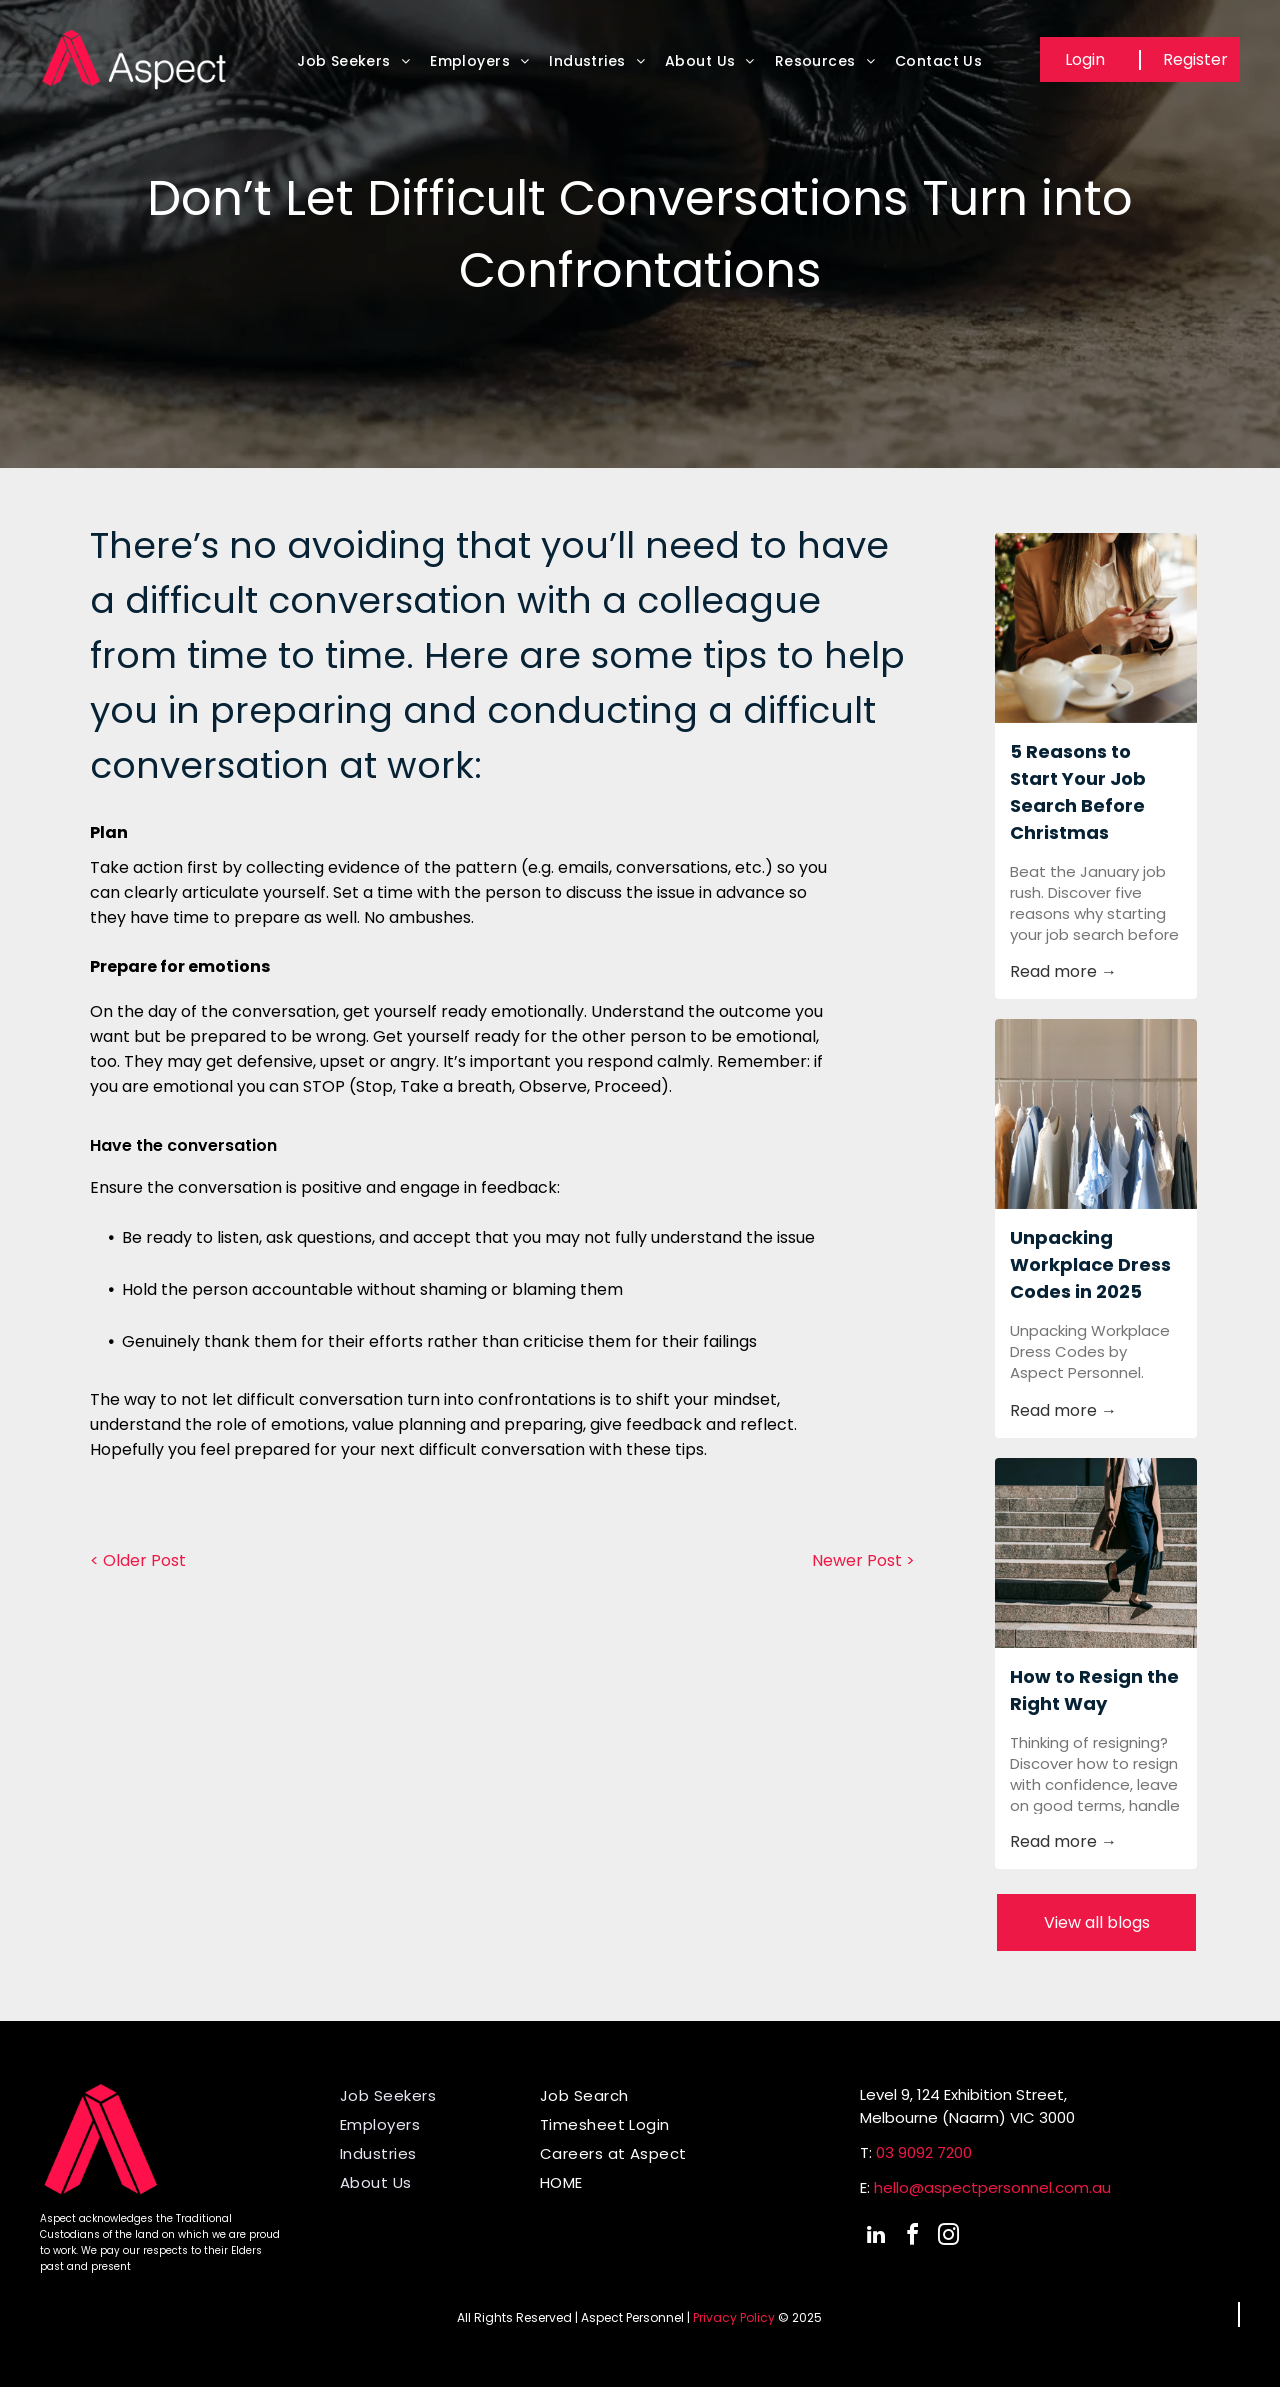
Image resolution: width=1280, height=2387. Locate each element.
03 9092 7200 (924, 2152)
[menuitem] (353, 67)
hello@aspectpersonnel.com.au (992, 2187)
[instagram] (948, 2237)
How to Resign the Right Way (1094, 1690)
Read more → (1063, 971)
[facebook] (912, 2237)
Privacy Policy (734, 2317)
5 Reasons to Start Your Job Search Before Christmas (1078, 792)
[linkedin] (876, 2237)
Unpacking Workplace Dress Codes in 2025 (1090, 1264)
